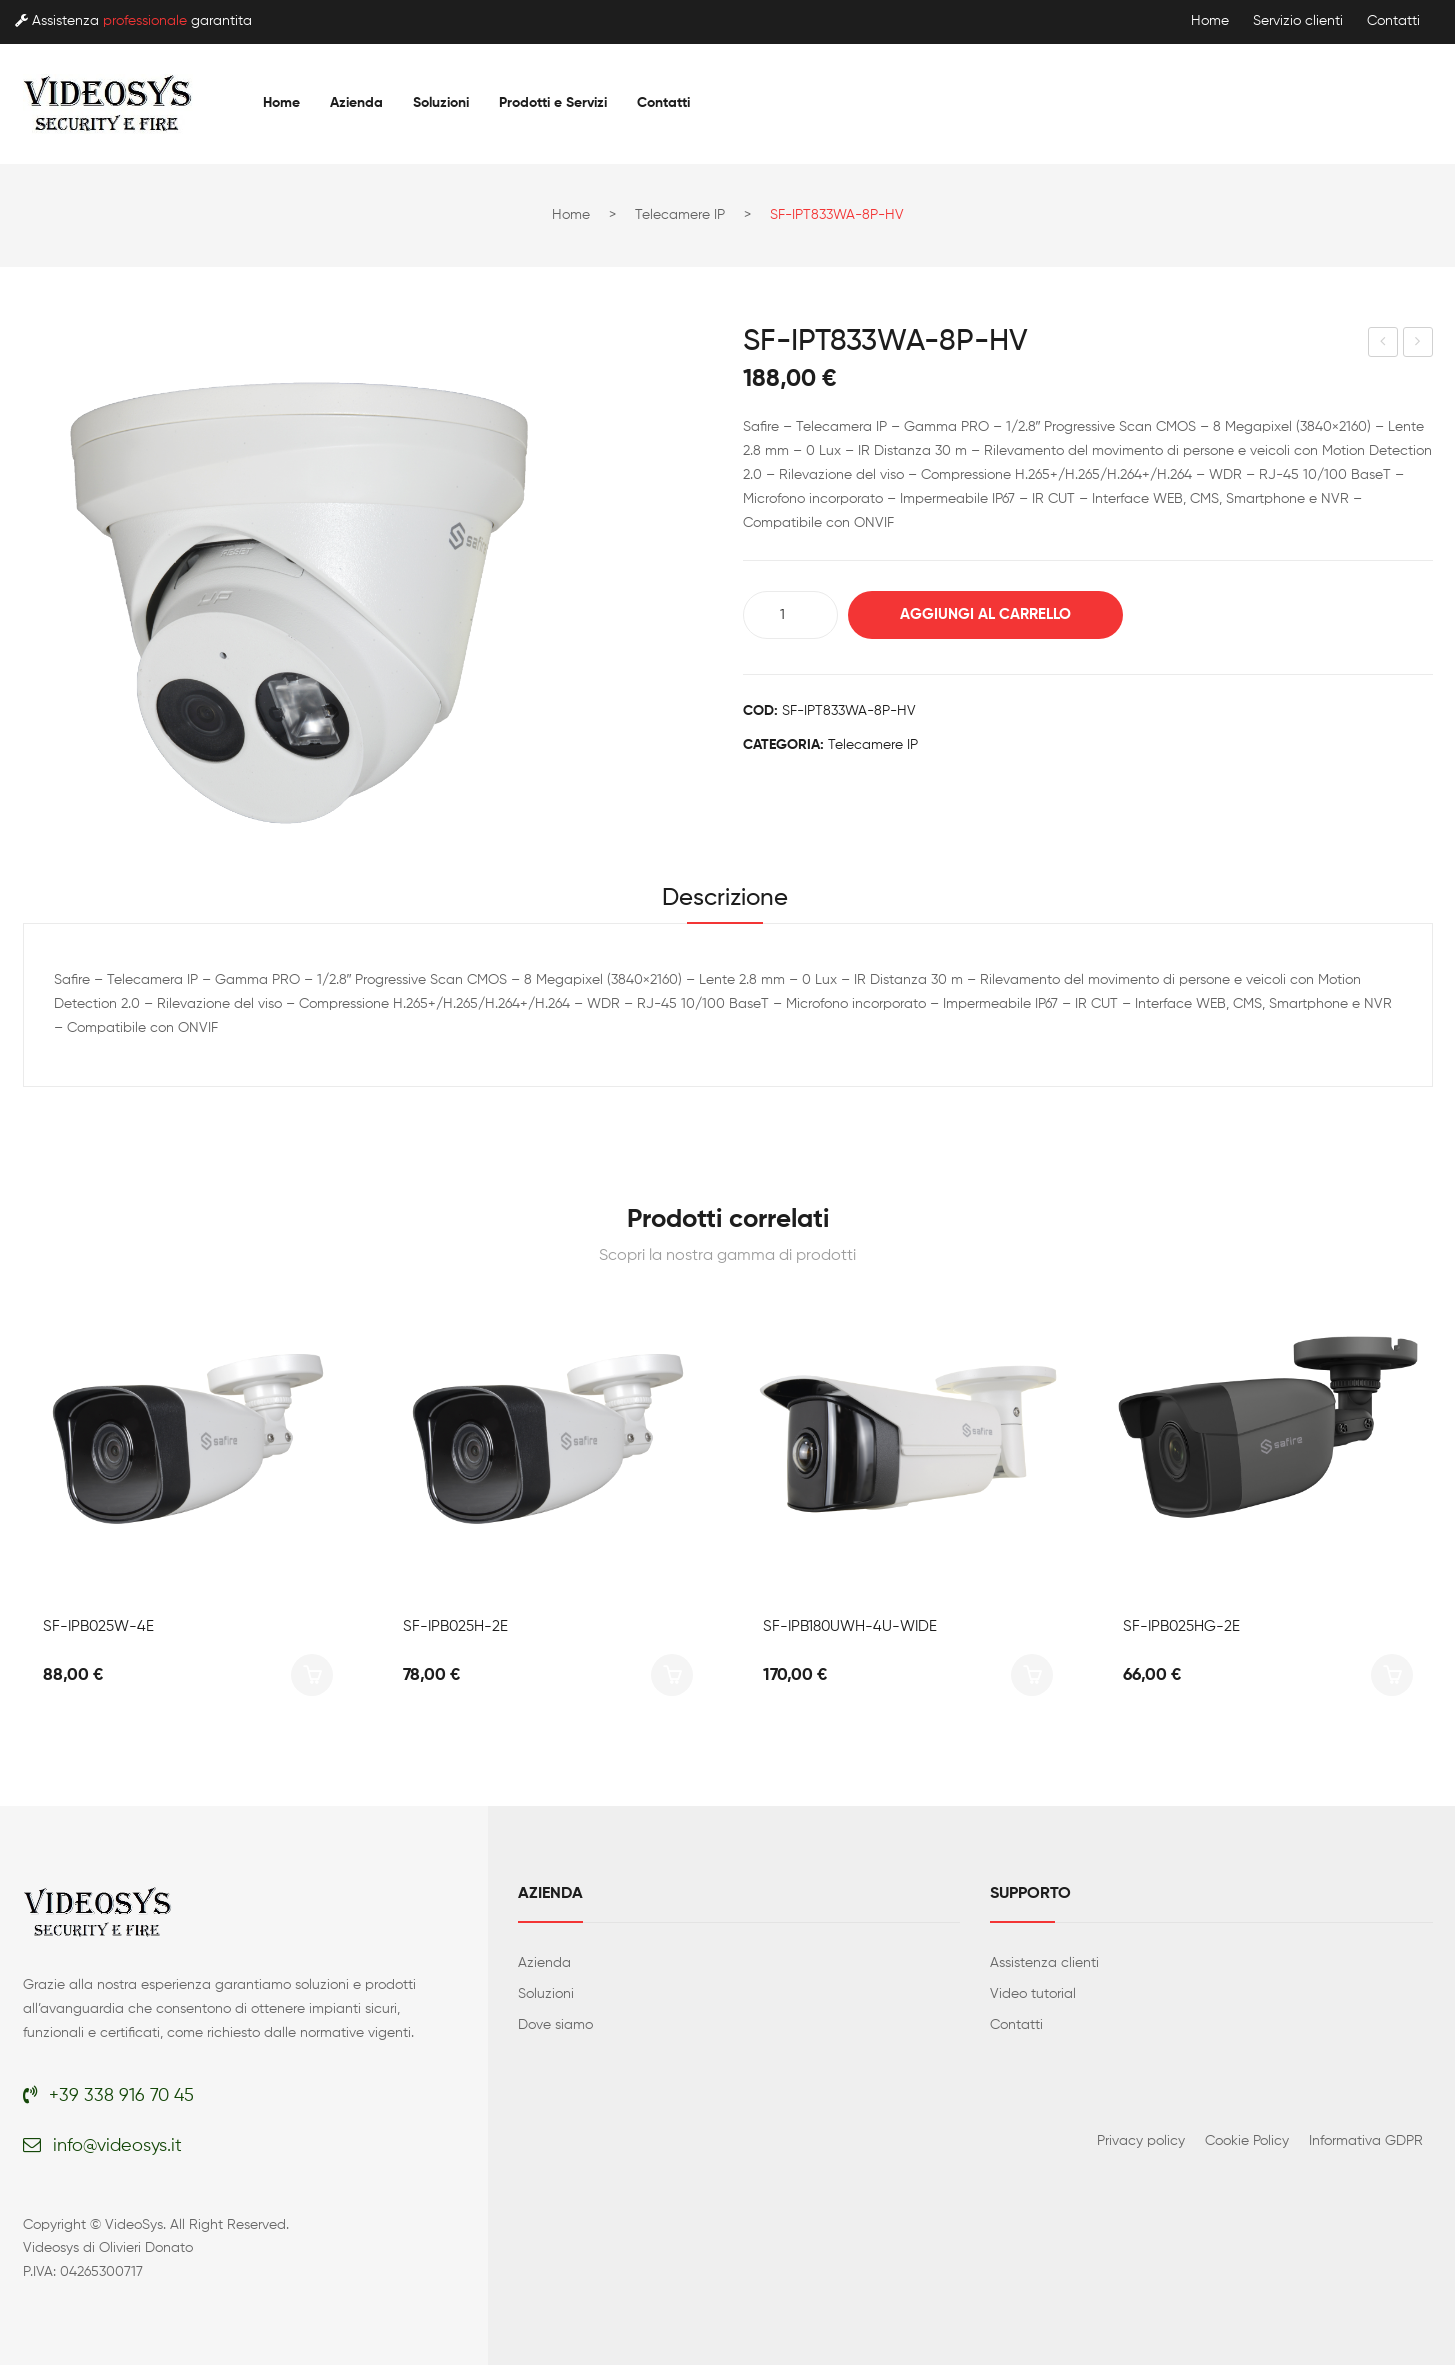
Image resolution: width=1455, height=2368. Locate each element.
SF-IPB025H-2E (455, 1629)
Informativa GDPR (1366, 2144)
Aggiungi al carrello (993, 614)
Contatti (1393, 21)
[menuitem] (281, 103)
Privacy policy (1141, 2144)
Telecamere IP (680, 215)
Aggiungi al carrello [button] (312, 1678)
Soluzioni (546, 1997)
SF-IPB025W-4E (98, 1629)
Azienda (544, 1966)
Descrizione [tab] (725, 900)
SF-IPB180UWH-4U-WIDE (850, 1629)
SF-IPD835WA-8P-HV (1383, 345)
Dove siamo (555, 2028)
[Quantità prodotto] (790, 615)
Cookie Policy (1247, 2144)
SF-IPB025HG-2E (1181, 1629)
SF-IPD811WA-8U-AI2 (1418, 345)
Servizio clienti (1298, 21)
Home (1210, 21)
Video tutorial (1033, 1997)
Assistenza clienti (1044, 1966)
